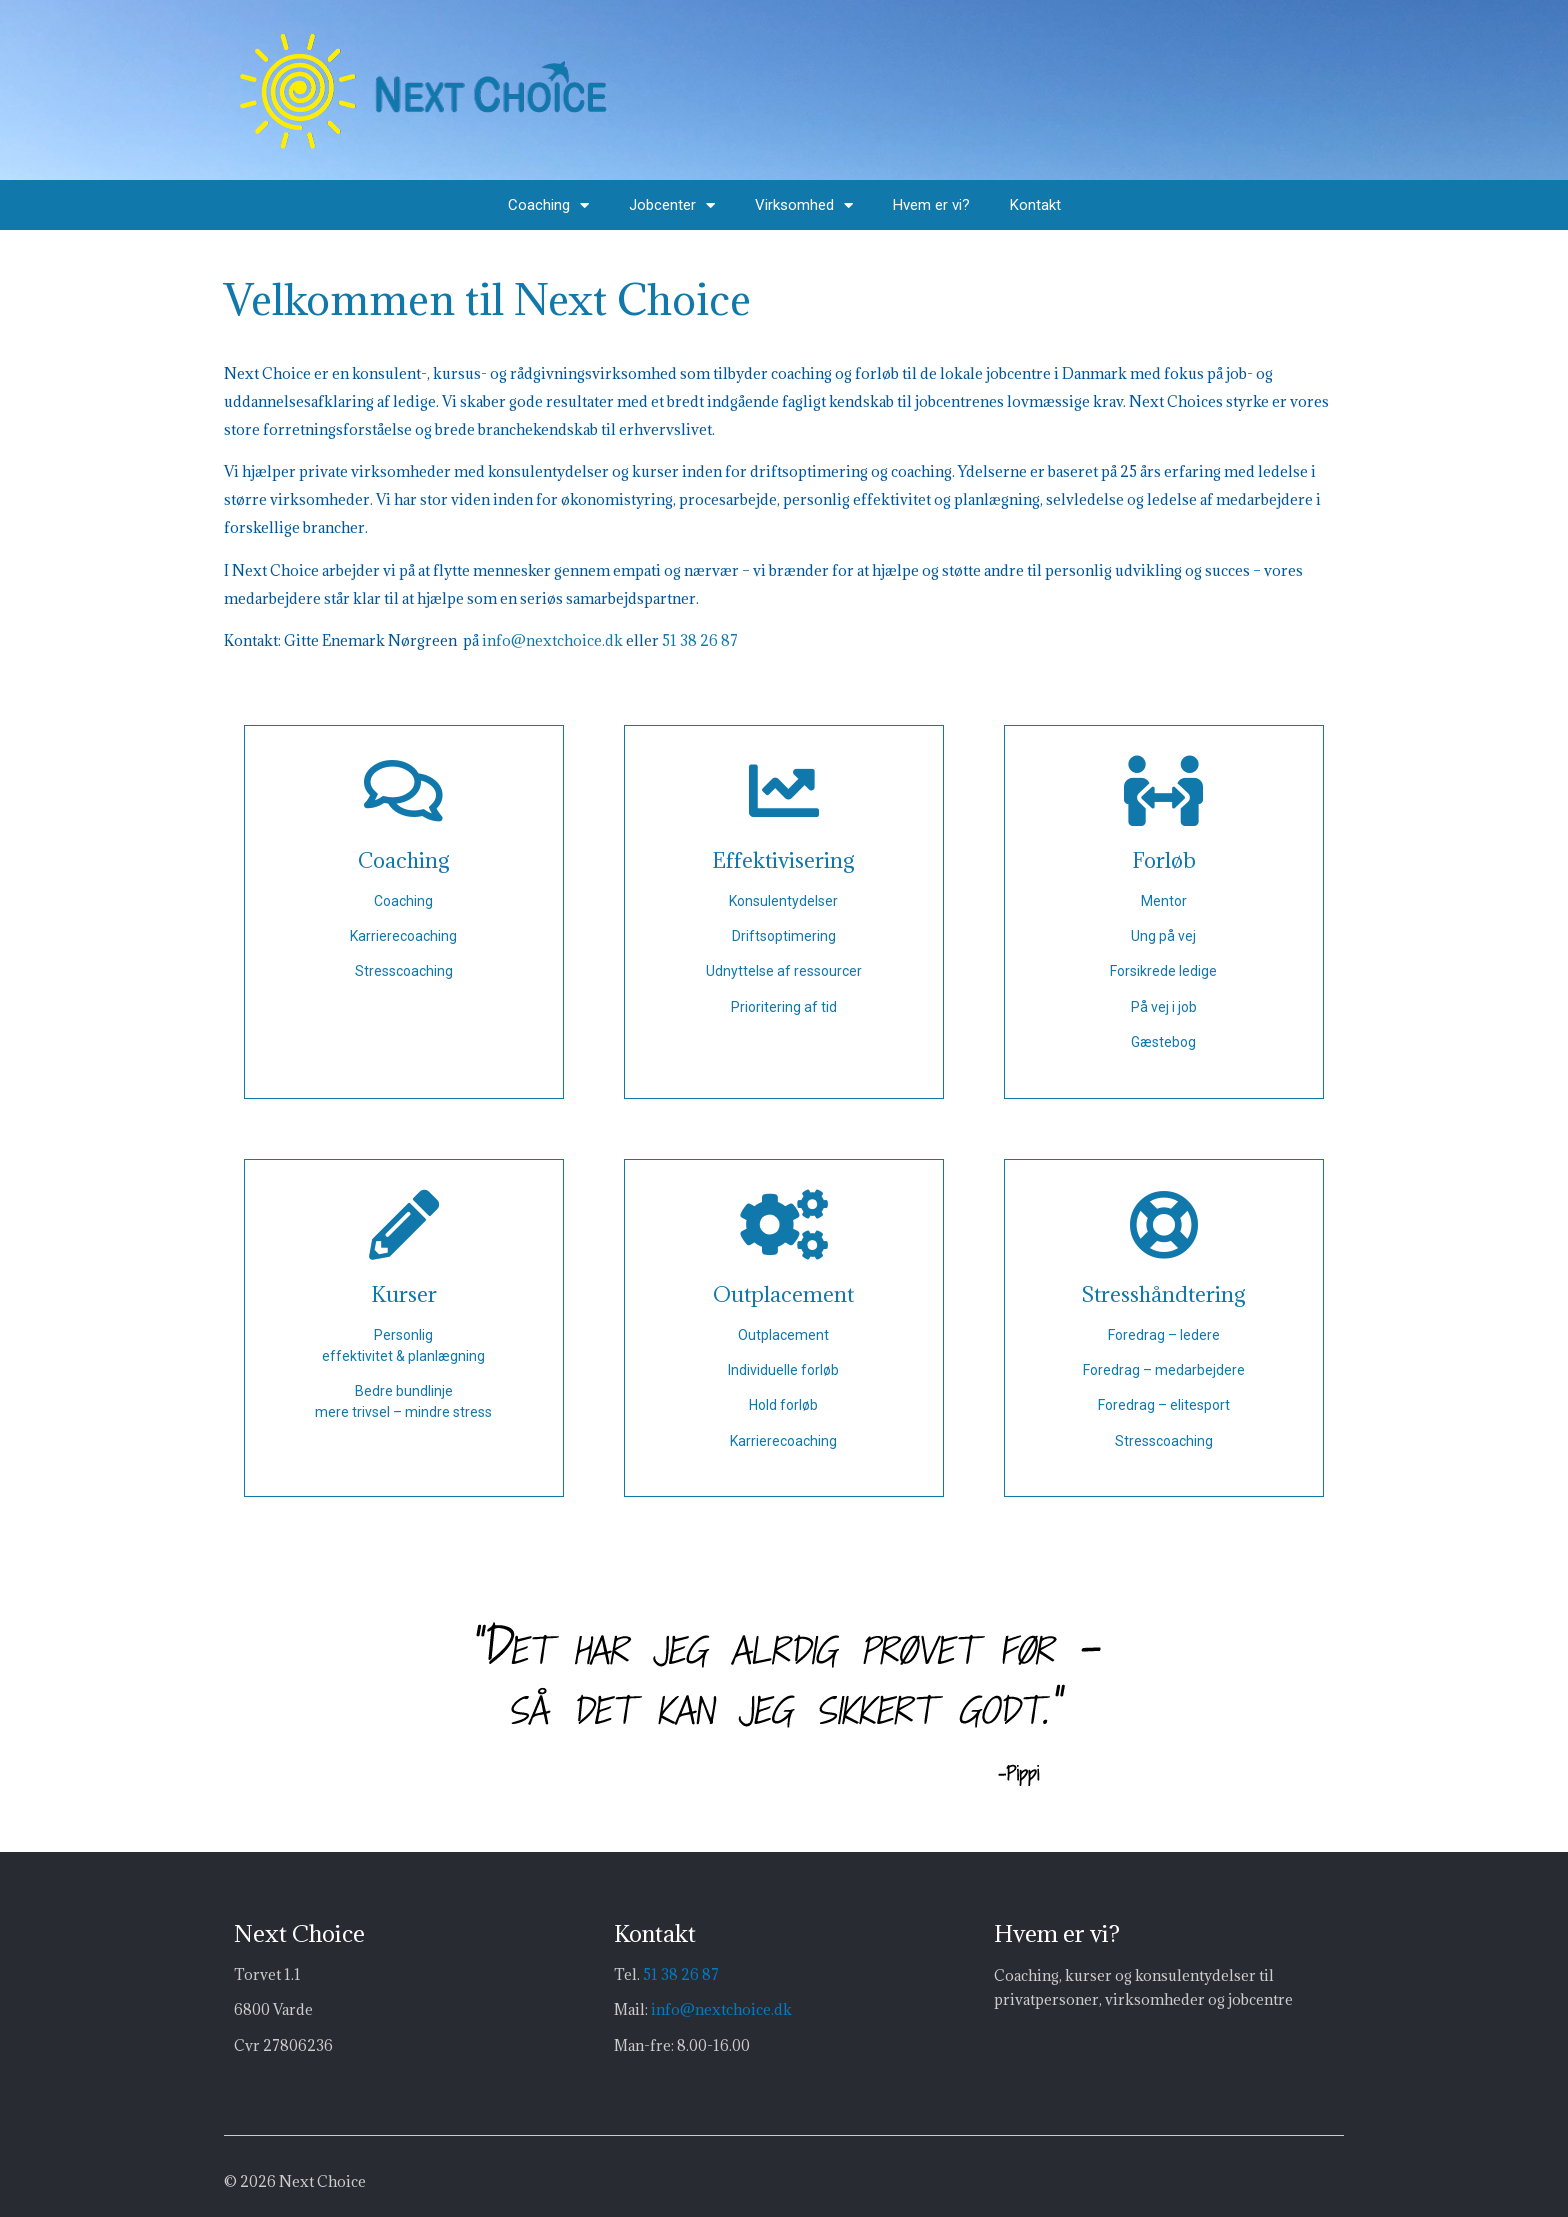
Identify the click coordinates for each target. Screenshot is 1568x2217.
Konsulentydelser (783, 901)
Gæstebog (1163, 1042)
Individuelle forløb (783, 1370)
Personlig (403, 1335)
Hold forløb (783, 1405)
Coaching (548, 205)
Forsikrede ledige (1163, 971)
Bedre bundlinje (404, 1391)
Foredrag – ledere (1164, 1335)
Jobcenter (672, 205)
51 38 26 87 (700, 640)
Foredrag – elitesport (1164, 1405)
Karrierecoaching (403, 936)
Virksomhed (804, 205)
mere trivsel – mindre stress (403, 1412)
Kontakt (1035, 205)
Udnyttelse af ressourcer (784, 971)
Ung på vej (1163, 936)
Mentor (1164, 901)
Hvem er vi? (931, 205)
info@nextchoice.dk (552, 640)
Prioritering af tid (784, 1007)
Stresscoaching (404, 971)
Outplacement (783, 1335)
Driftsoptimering (784, 936)
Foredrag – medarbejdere (1164, 1370)
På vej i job (1164, 1007)
